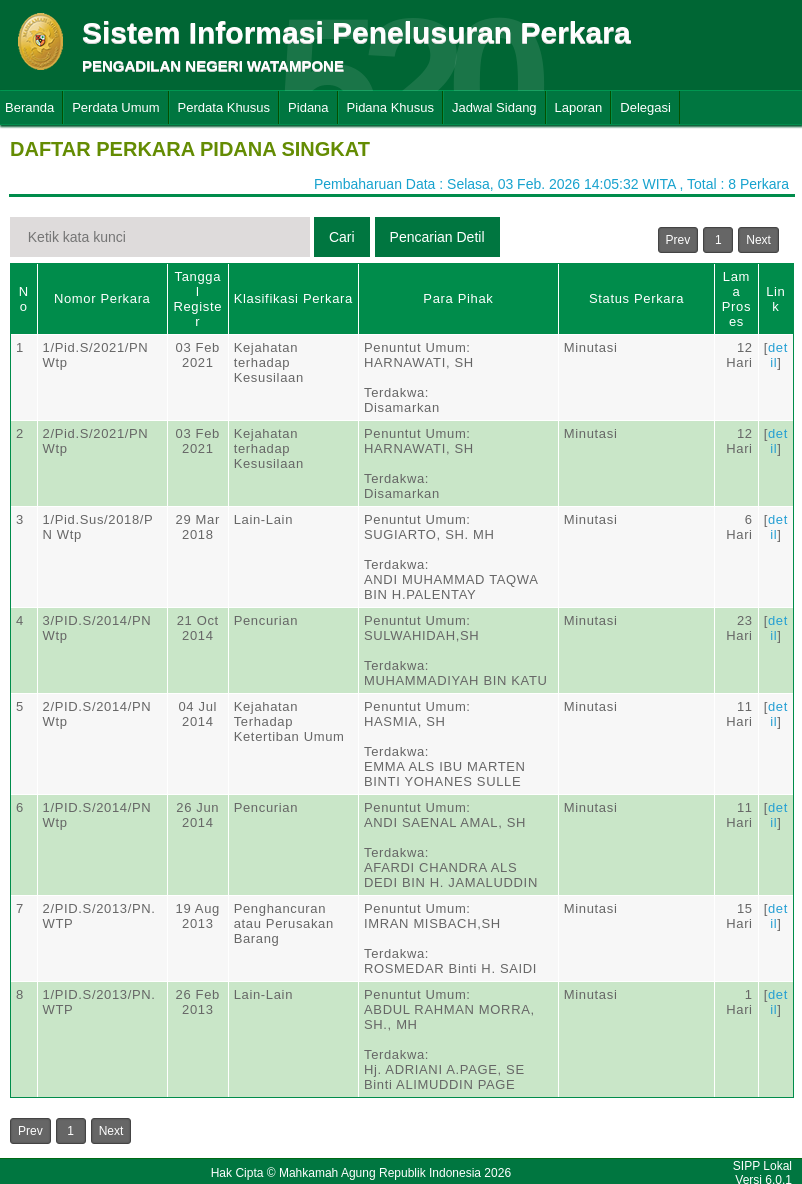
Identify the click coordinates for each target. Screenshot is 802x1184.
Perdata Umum (115, 107)
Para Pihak (458, 298)
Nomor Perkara (102, 298)
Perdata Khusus (224, 107)
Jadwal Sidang (494, 107)
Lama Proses (736, 299)
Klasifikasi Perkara (293, 298)
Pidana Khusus (390, 107)
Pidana (308, 107)
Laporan (579, 107)
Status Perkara (636, 298)
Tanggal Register (197, 299)
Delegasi (645, 107)
